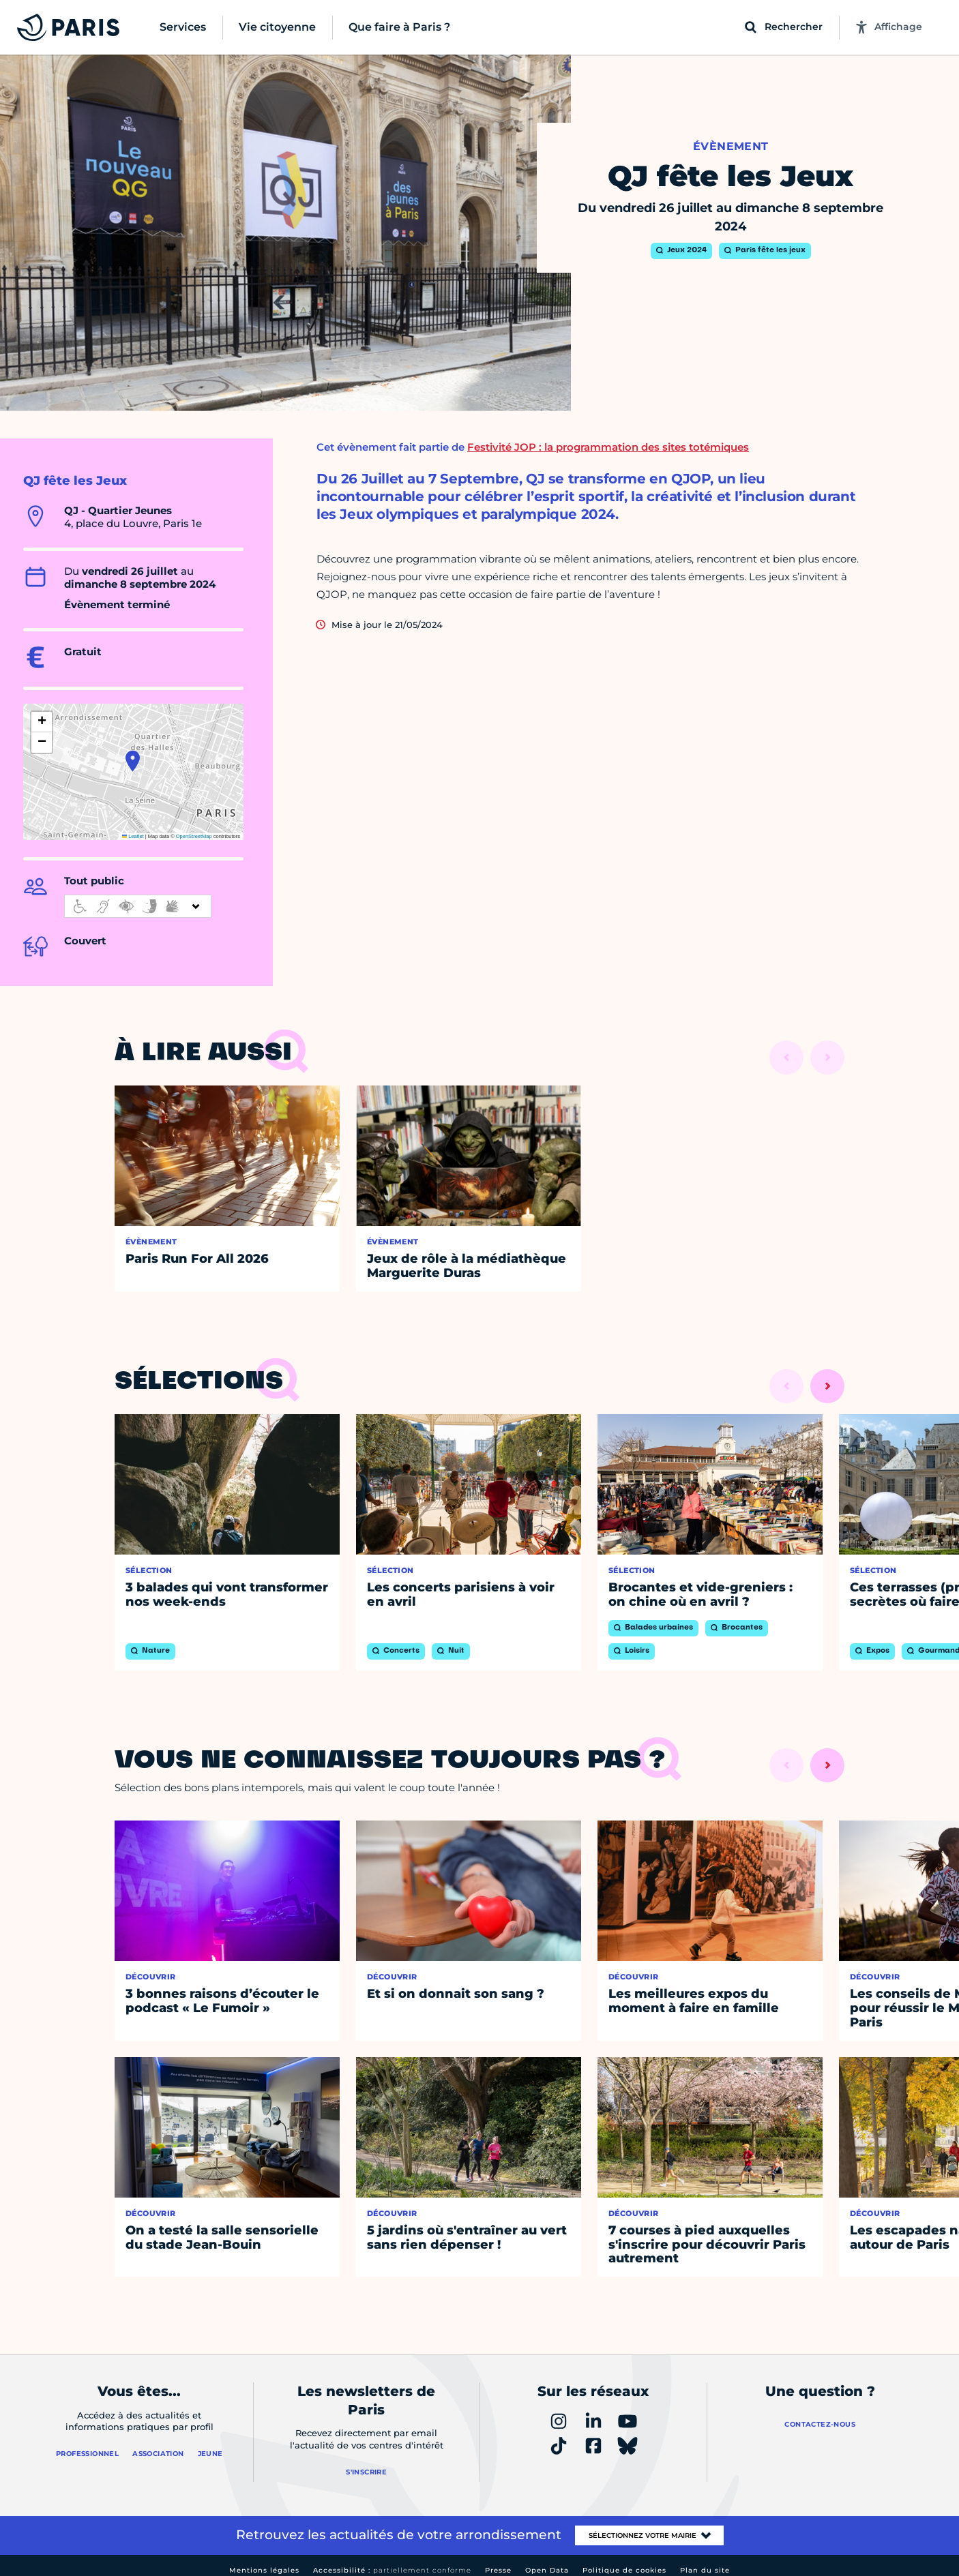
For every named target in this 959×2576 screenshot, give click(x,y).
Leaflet (133, 836)
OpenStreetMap (194, 836)
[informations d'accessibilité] (137, 906)
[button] (133, 761)
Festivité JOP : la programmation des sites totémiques (608, 446)
